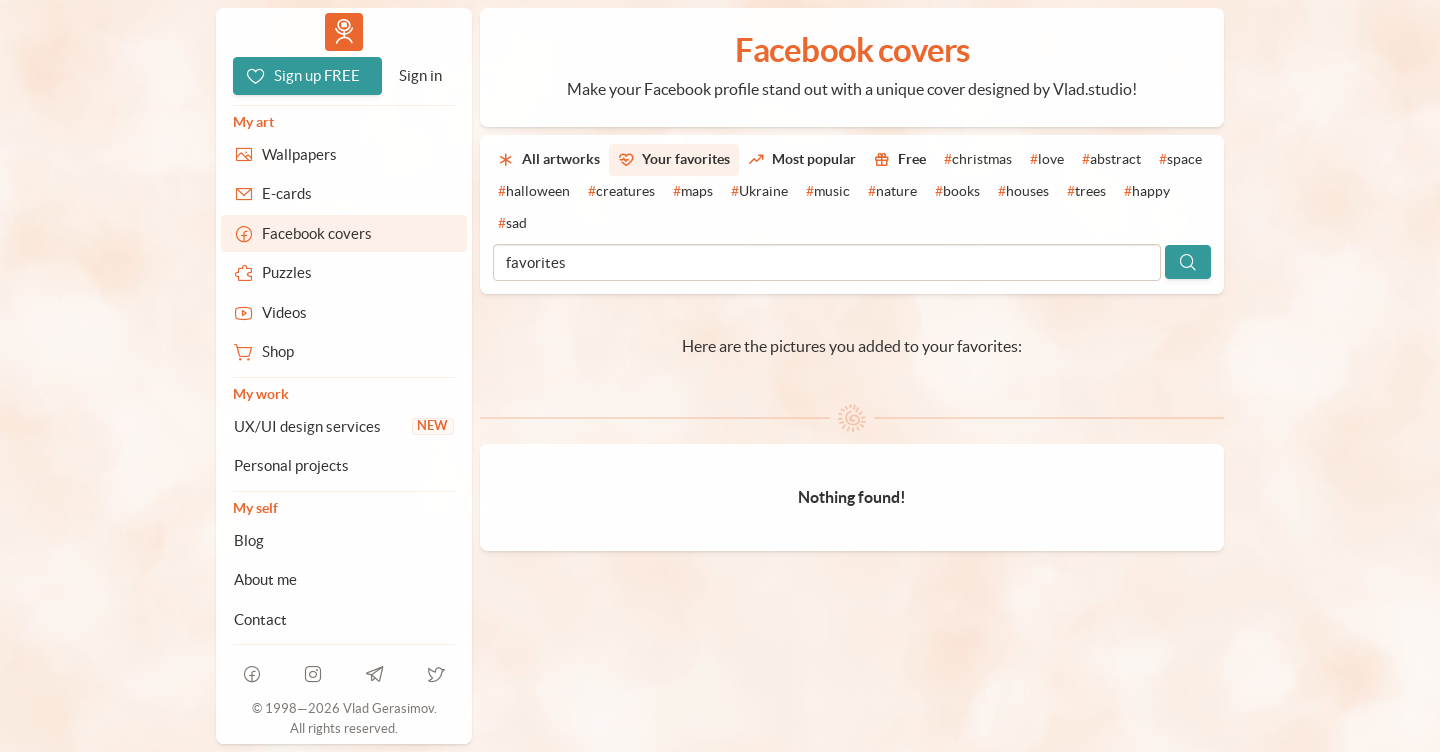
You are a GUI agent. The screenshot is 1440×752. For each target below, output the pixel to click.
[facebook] (252, 674)
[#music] (828, 192)
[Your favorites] (674, 160)
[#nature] (892, 192)
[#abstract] (1111, 160)
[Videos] (344, 313)
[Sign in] (420, 76)
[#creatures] (621, 192)
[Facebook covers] (344, 234)
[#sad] (512, 224)
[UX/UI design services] (344, 427)
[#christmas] (978, 160)
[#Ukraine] (759, 192)
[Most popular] (802, 160)
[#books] (957, 192)
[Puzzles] (344, 273)
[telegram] (375, 674)
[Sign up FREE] (307, 76)
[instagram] (314, 674)
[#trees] (1086, 192)
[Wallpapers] (344, 155)
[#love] (1047, 160)
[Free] (900, 160)
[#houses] (1023, 192)
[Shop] (344, 352)
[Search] (1188, 262)
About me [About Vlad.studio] (265, 579)
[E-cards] (344, 194)
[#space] (1180, 160)
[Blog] (344, 541)
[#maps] (693, 192)
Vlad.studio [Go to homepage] (344, 31)
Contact (260, 619)
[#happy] (1147, 192)
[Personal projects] (344, 466)
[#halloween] (534, 192)
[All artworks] (549, 160)
